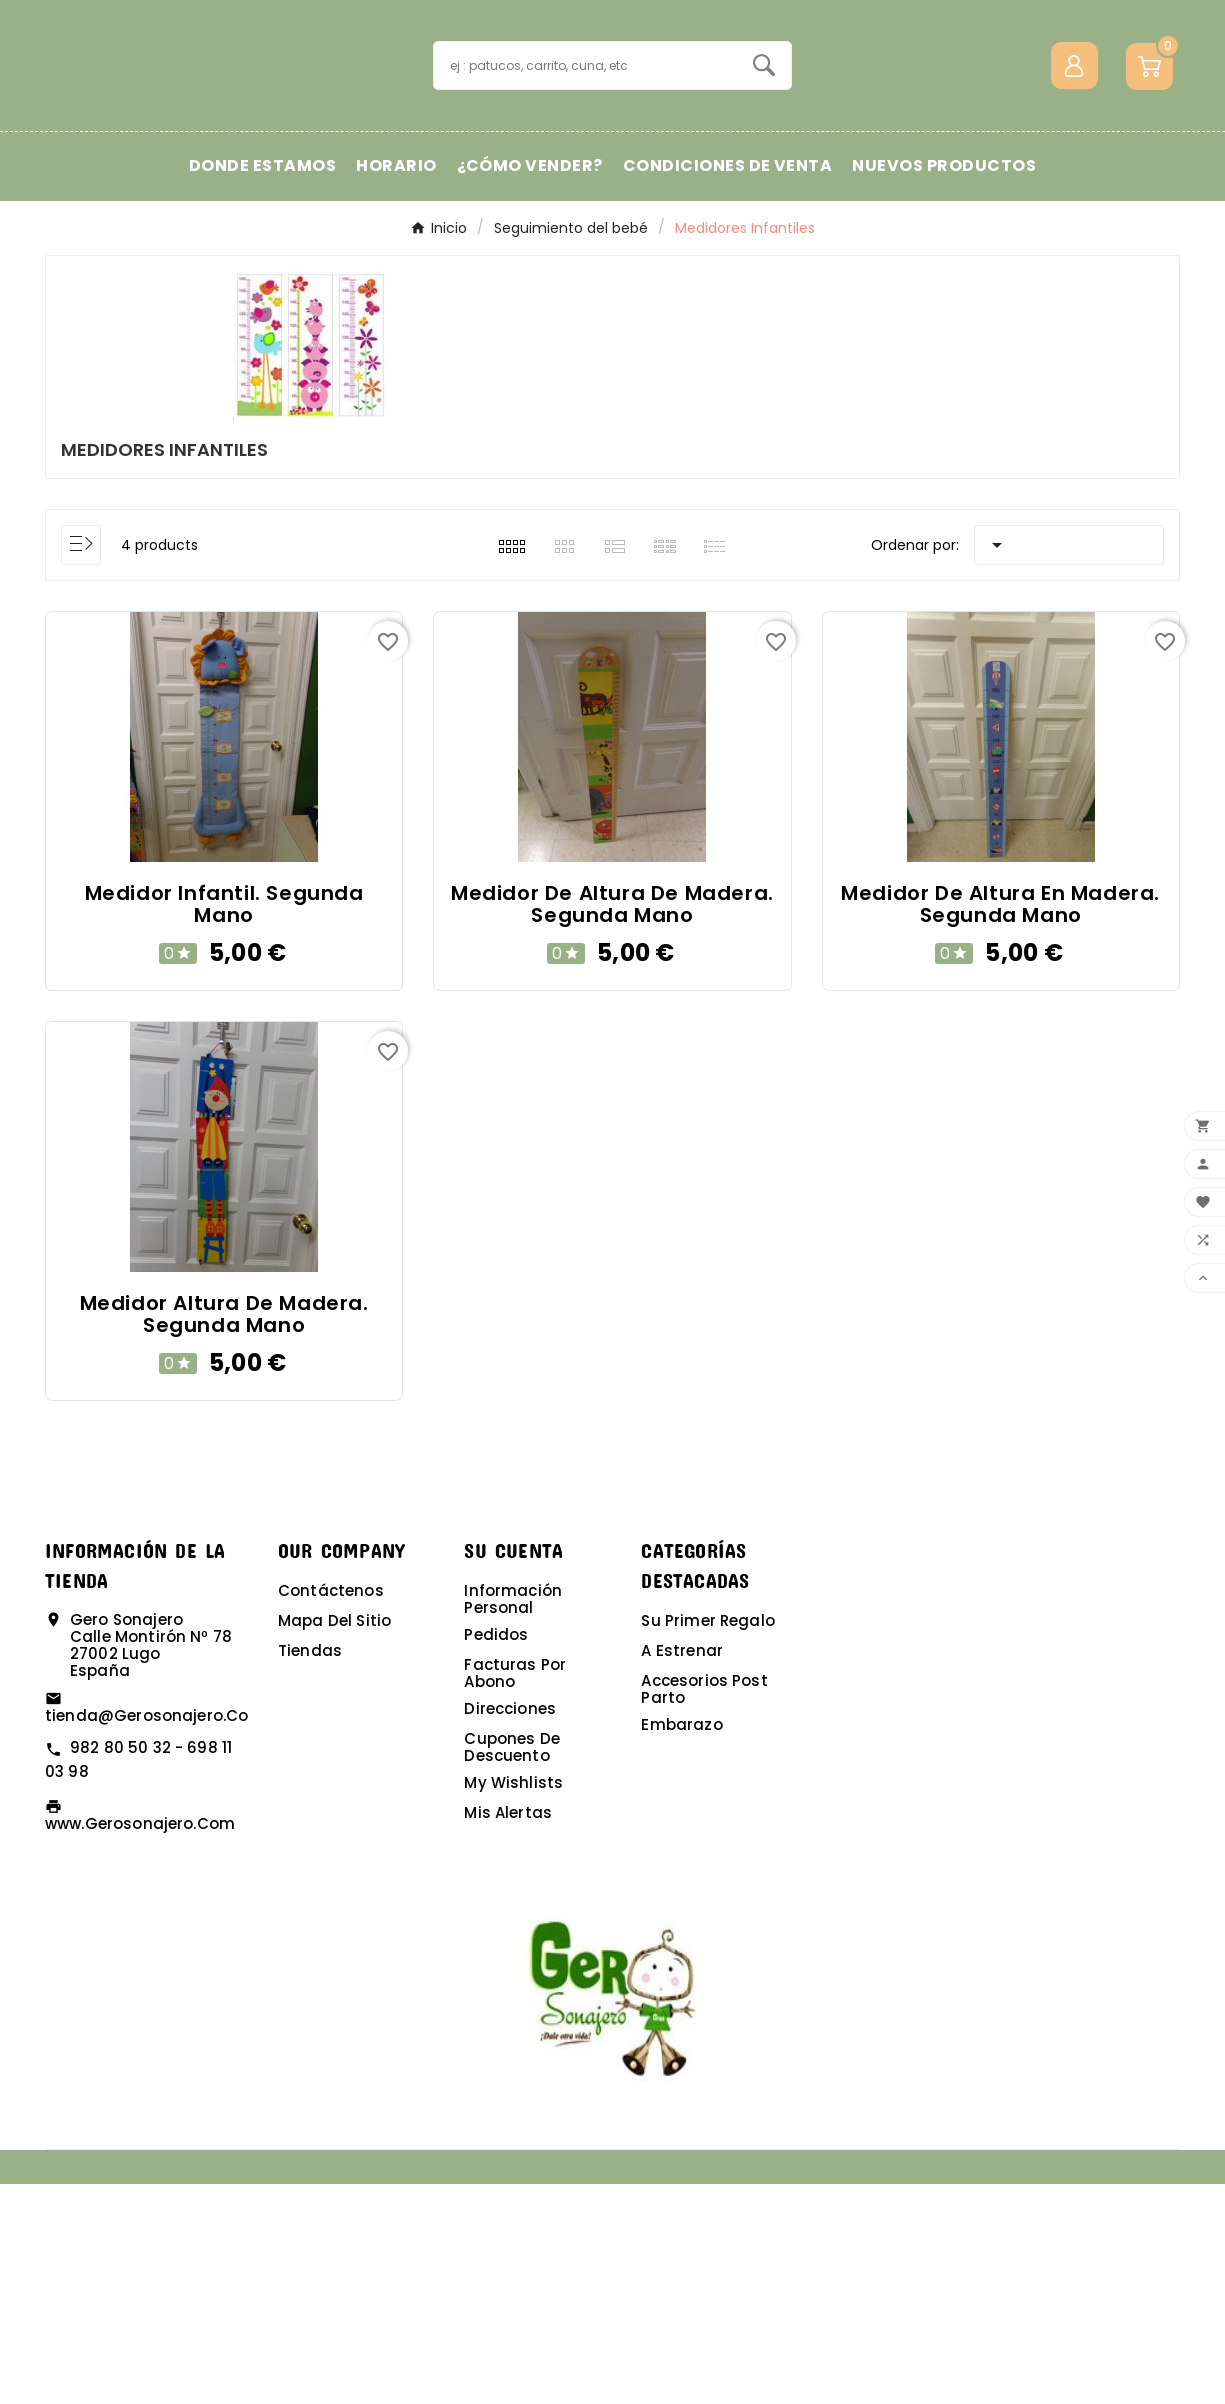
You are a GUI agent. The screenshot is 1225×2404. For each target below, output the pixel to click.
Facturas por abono (515, 1893)
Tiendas (310, 1870)
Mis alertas (508, 2032)
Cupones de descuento (512, 1967)
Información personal (513, 1819)
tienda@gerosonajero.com (154, 1935)
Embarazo (681, 1944)
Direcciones (510, 1928)
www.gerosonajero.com (140, 2043)
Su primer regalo (707, 1840)
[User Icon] (1074, 175)
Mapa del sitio (334, 1840)
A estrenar (682, 1870)
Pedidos (496, 1854)
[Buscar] (585, 175)
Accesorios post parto (704, 1909)
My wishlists (513, 2002)
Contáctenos (331, 1810)
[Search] (764, 175)
